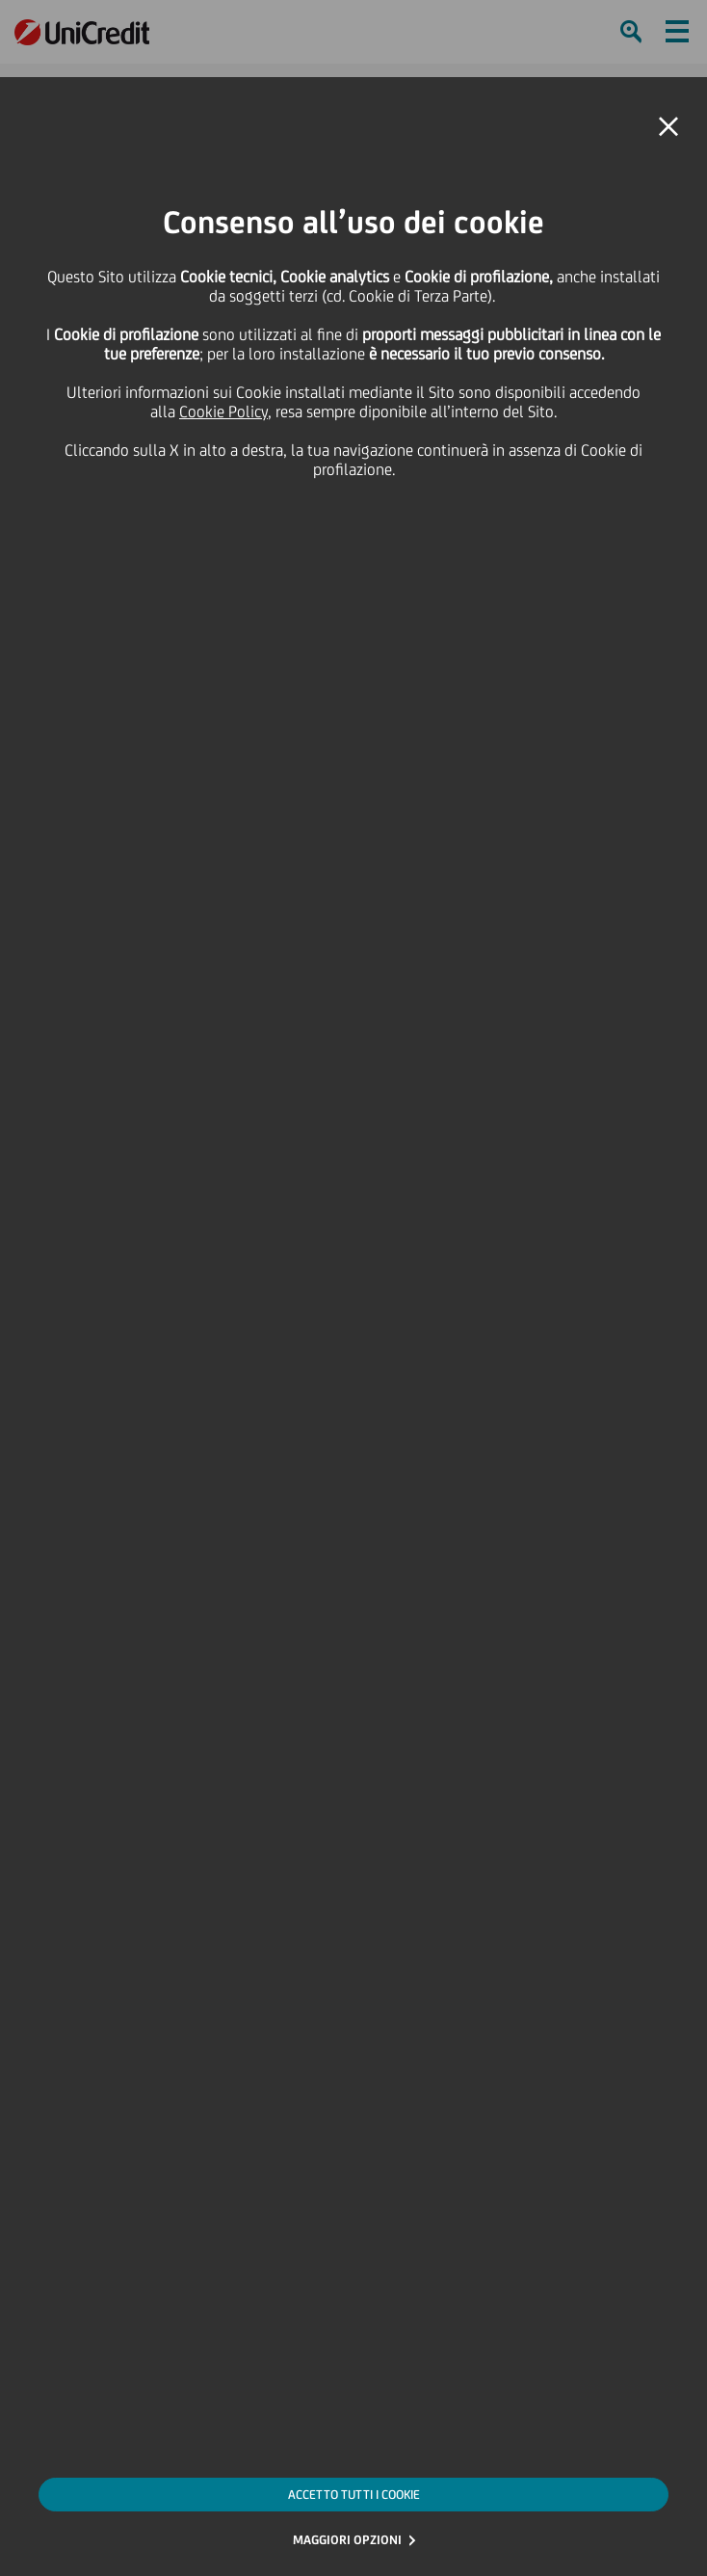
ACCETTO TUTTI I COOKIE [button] (354, 2494)
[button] (668, 127)
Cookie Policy (223, 411)
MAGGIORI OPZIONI (347, 2540)
